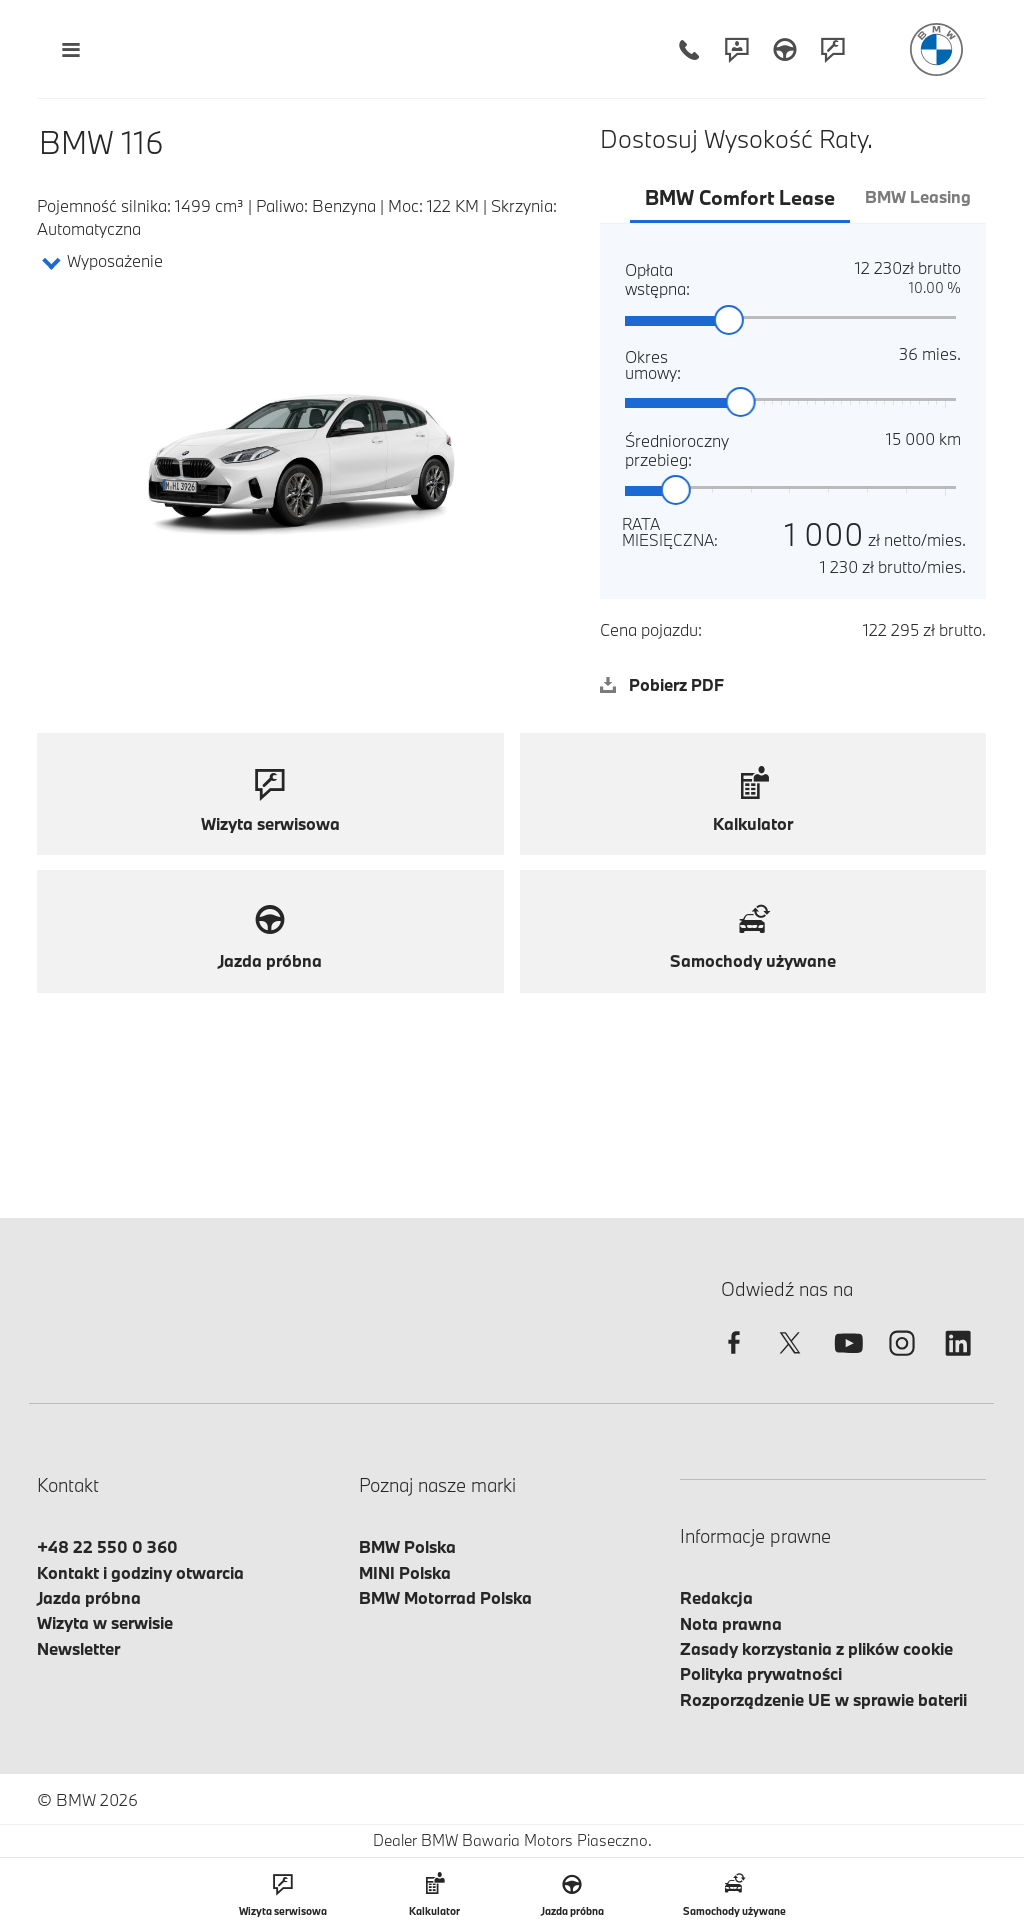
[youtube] (846, 1360)
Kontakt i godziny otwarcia (140, 1572)
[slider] (730, 321)
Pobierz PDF (662, 684)
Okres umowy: (649, 363)
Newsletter (78, 1648)
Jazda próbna (89, 1597)
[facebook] (734, 1360)
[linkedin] (958, 1360)
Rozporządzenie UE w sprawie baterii (823, 1699)
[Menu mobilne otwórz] (70, 49)
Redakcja (716, 1597)
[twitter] (790, 1360)
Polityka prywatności (761, 1673)
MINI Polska (405, 1572)
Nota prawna (731, 1623)
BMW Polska (407, 1546)
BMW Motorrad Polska (445, 1597)
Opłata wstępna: (640, 278)
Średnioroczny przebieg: (649, 449)
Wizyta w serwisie (105, 1622)
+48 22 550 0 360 (107, 1546)
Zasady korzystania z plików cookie (816, 1648)
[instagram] (902, 1360)
